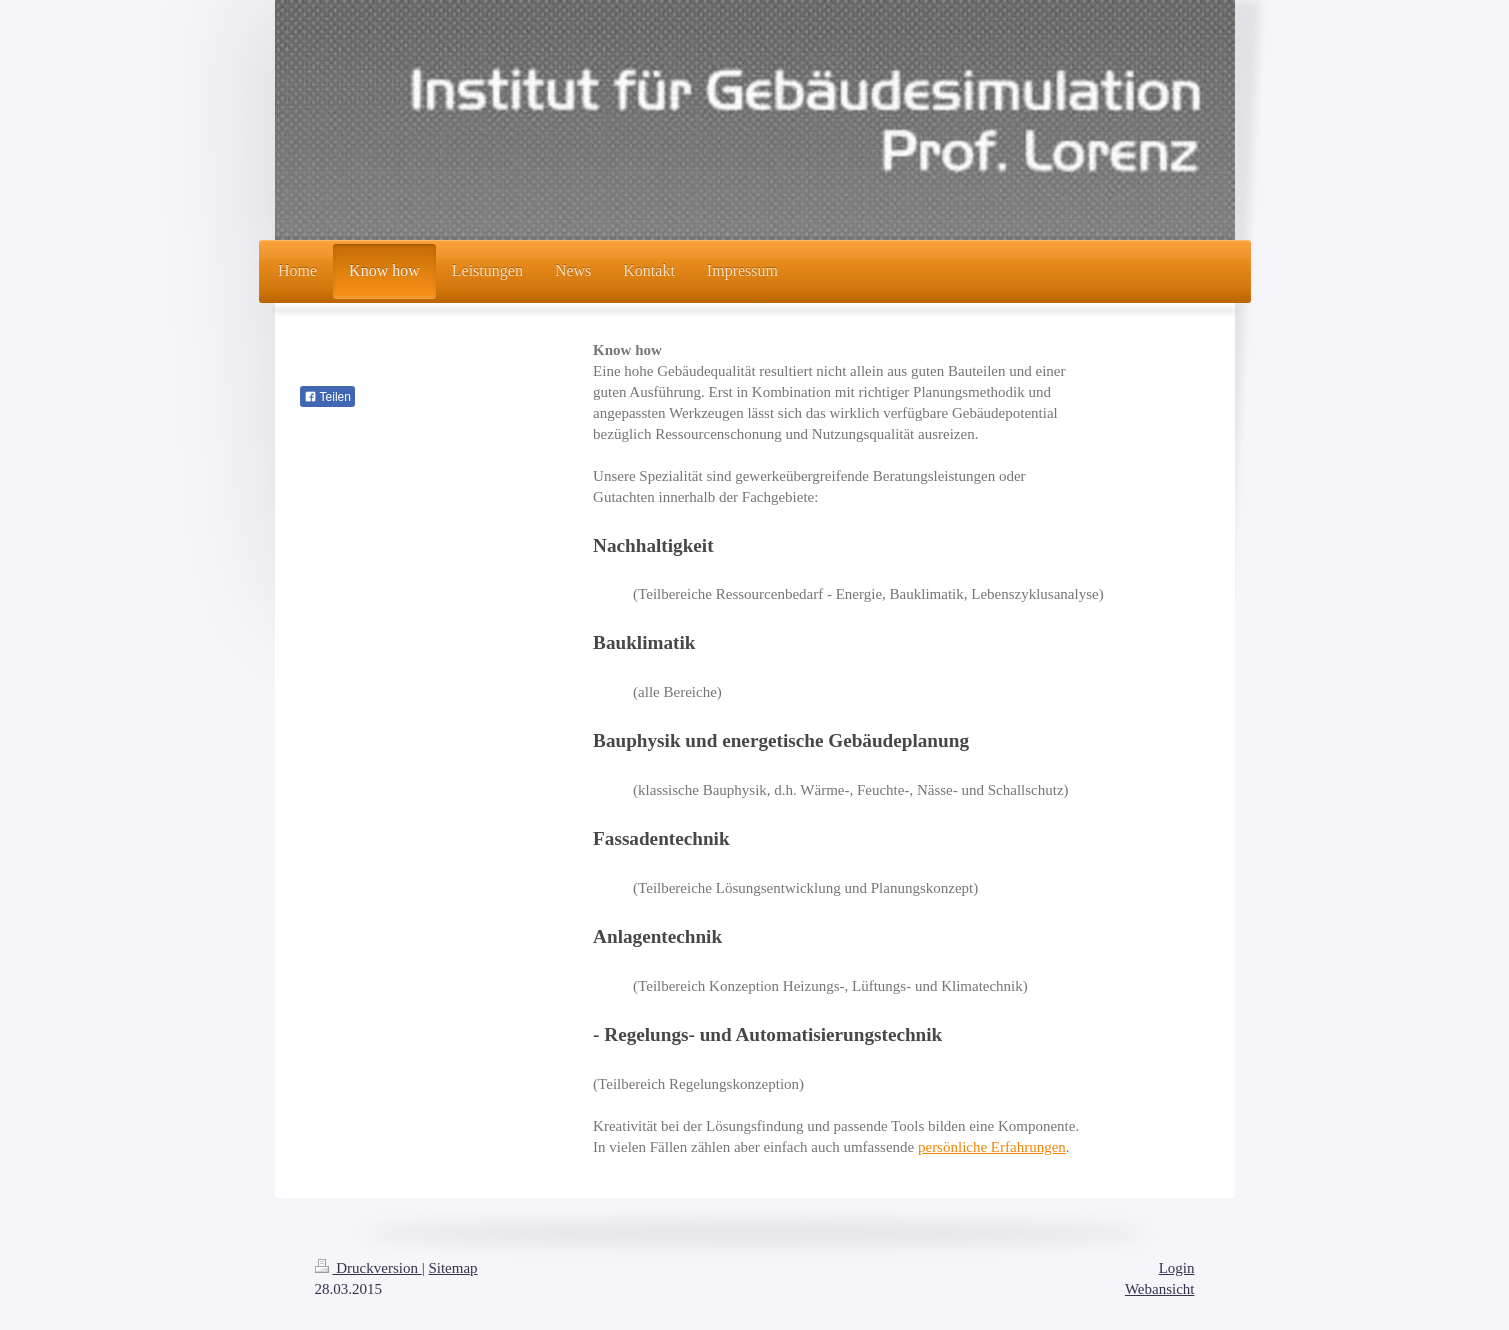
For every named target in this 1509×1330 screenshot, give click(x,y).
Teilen (327, 397)
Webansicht (1160, 1289)
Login (1177, 1268)
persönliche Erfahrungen (992, 1147)
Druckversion (368, 1268)
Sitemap (452, 1268)
